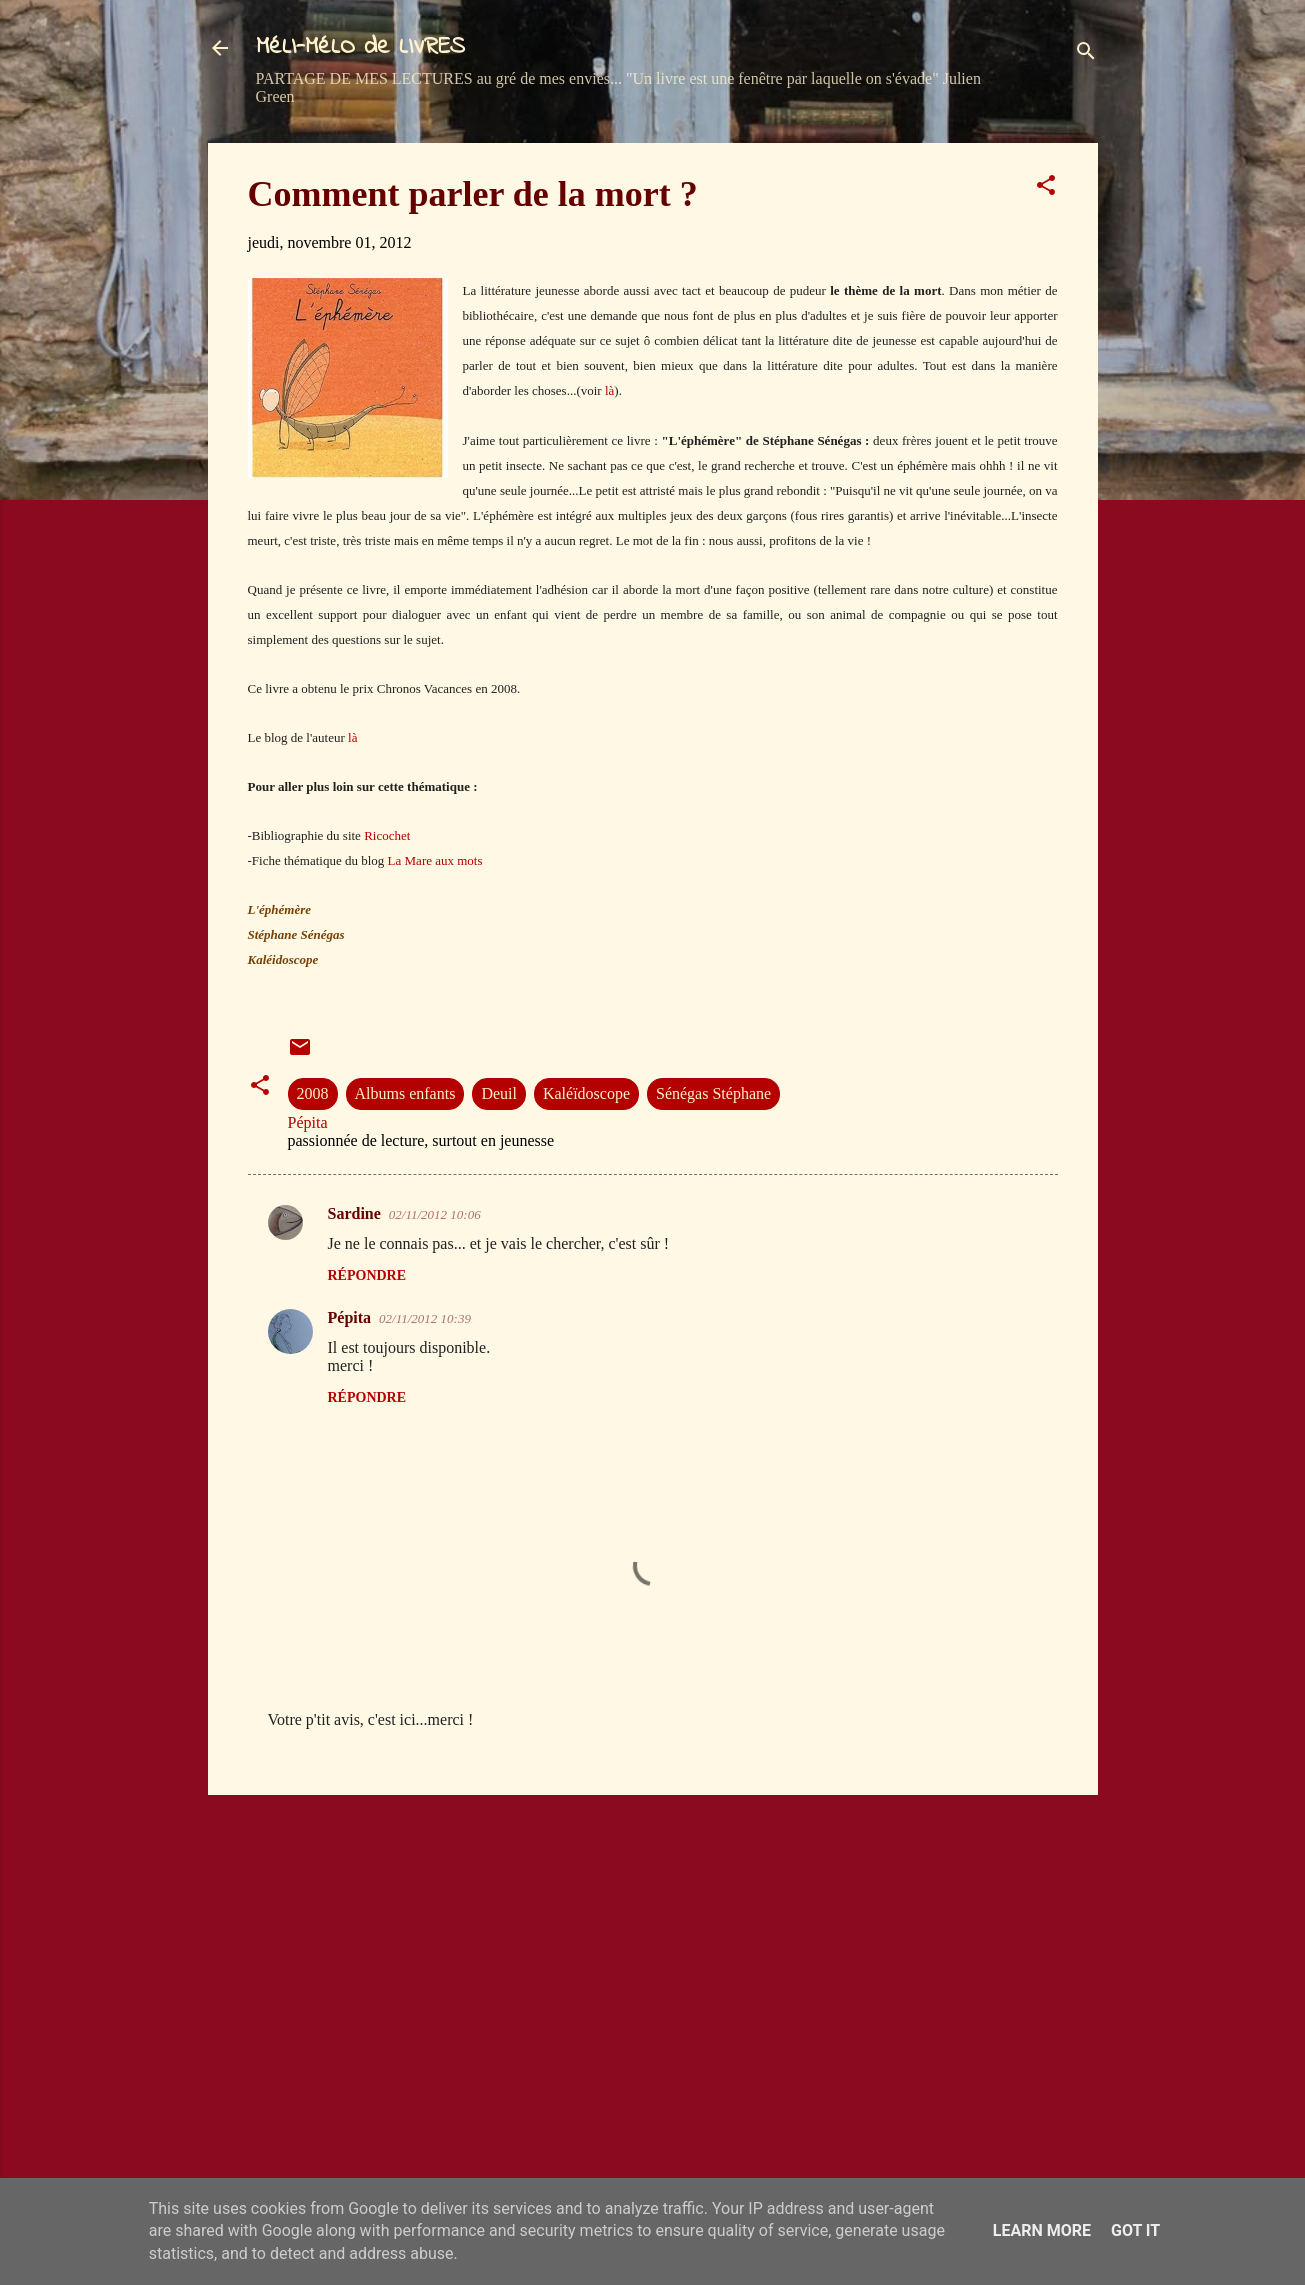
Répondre (367, 1275)
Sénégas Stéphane (713, 1093)
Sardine (354, 1213)
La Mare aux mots (435, 860)
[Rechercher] (1086, 54)
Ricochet (387, 835)
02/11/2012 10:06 (435, 1214)
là (609, 390)
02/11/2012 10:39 (425, 1318)
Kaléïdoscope (586, 1093)
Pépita (350, 1317)
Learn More (1042, 2230)
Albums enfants (405, 1093)
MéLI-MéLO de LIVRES (360, 47)
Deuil (499, 1093)
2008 (313, 1093)
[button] (1046, 188)
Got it (1135, 2230)
